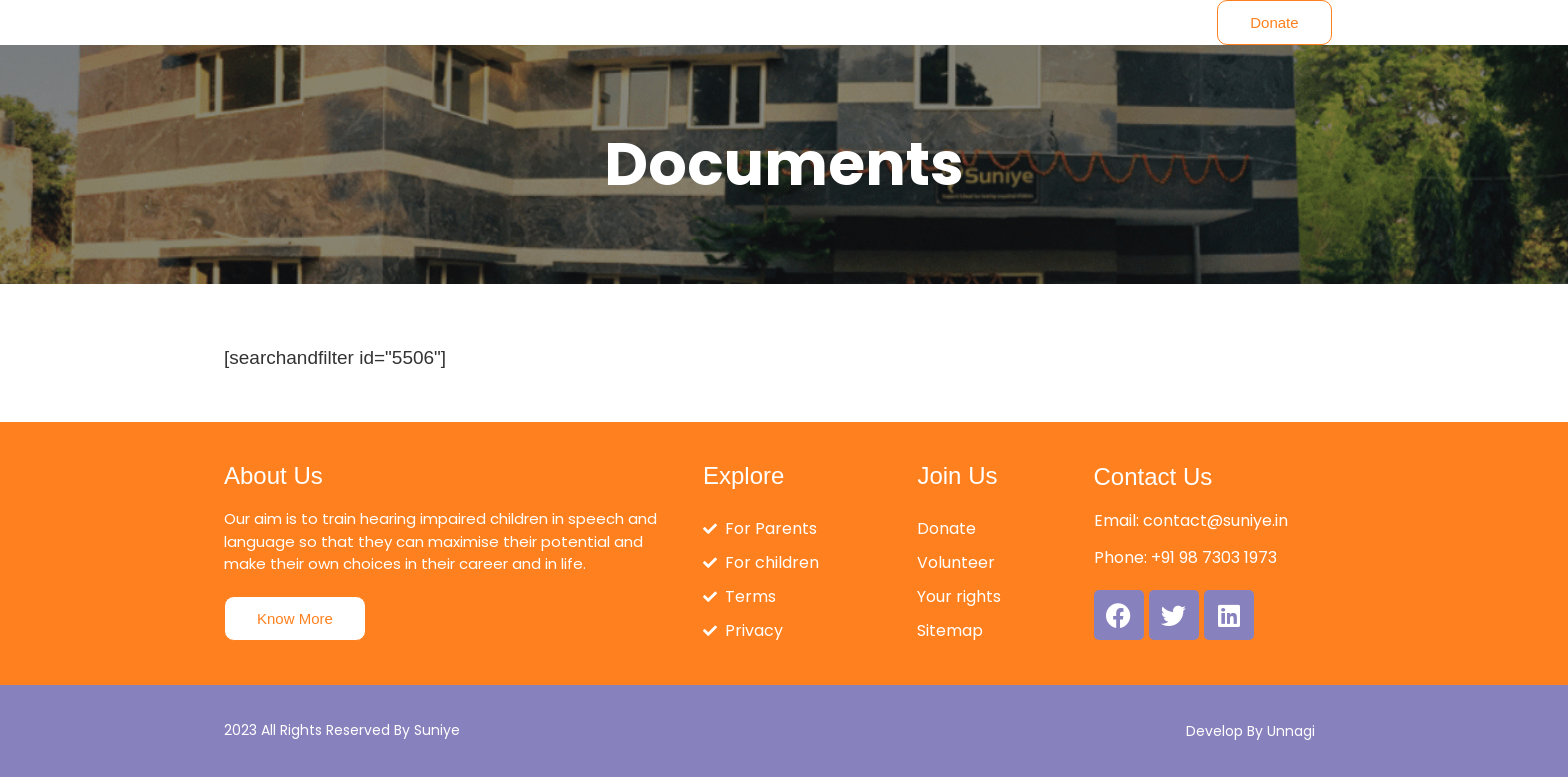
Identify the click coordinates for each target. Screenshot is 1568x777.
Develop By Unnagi (1250, 731)
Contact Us (1153, 476)
